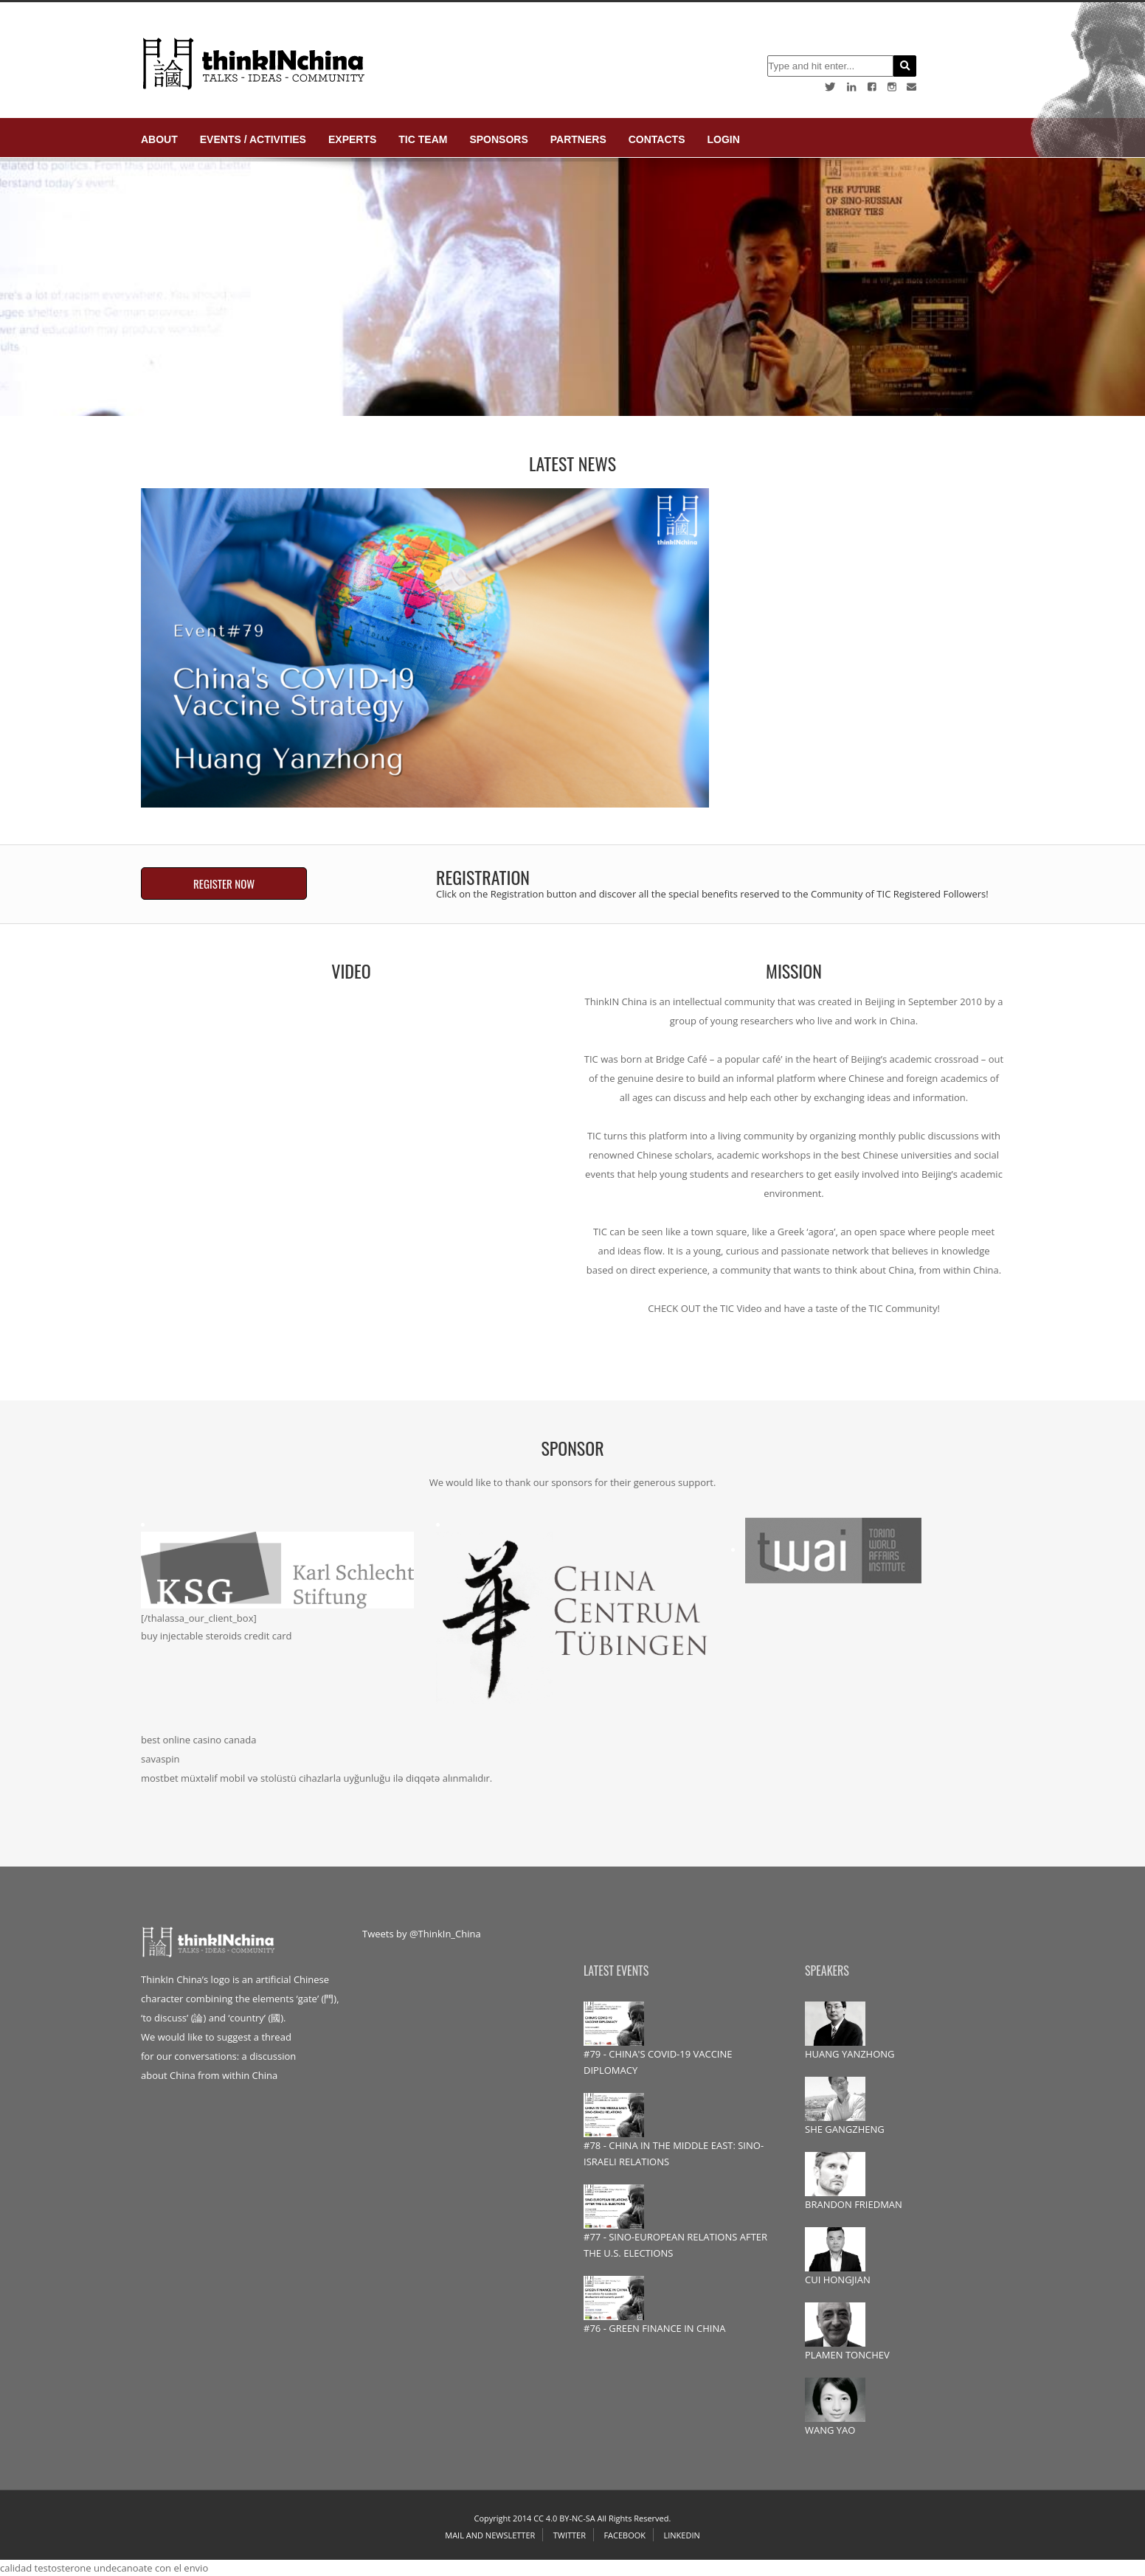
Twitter (569, 2535)
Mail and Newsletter (490, 2535)
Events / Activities (253, 139)
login (723, 139)
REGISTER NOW (224, 883)
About (159, 139)
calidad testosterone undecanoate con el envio (104, 2568)
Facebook (624, 2535)
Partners (578, 139)
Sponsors (498, 139)
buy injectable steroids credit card (216, 1635)
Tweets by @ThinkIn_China (421, 1933)
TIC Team (422, 139)
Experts (352, 139)
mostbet (160, 1778)
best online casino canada (198, 1739)
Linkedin (681, 2535)
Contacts (657, 139)
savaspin (160, 1759)
